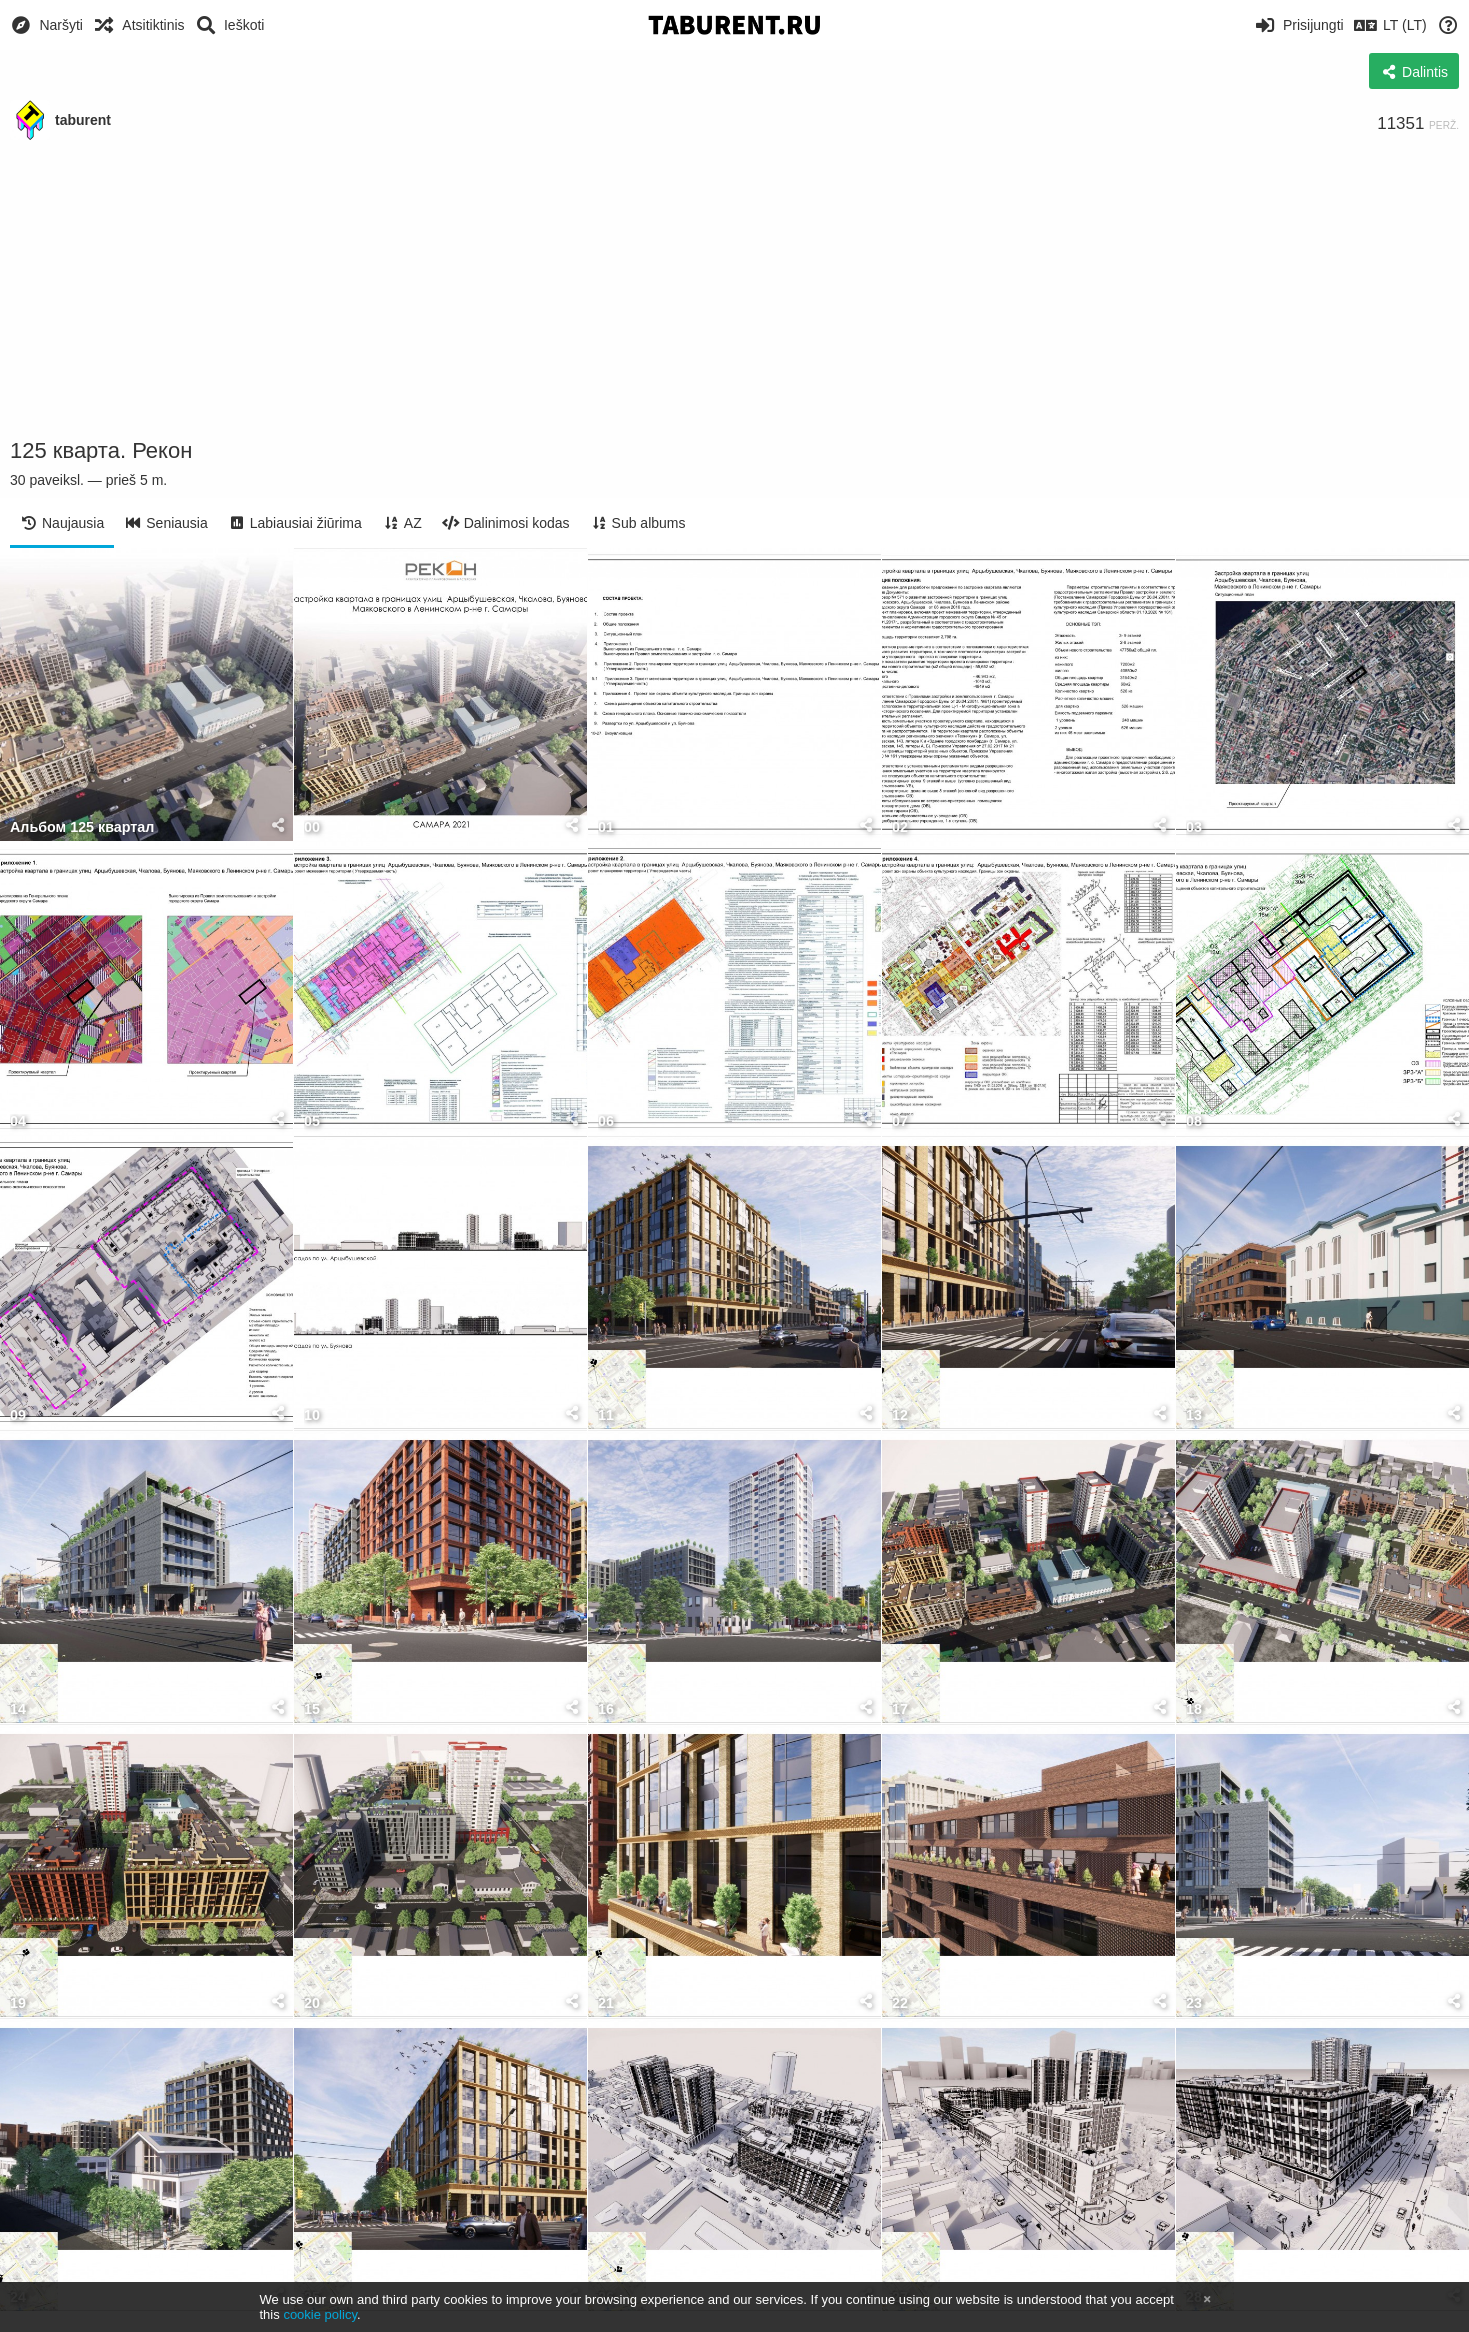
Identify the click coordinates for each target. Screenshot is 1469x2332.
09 (18, 1415)
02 (900, 827)
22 (900, 2003)
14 (18, 1709)
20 (312, 2003)
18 (1194, 1709)
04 (18, 1121)
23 (1194, 2003)
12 (900, 1415)
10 (312, 1415)
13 (1194, 1415)
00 (312, 827)
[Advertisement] (735, 290)
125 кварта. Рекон (101, 450)
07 (900, 1121)
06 (606, 1121)
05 (312, 1121)
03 (1194, 827)
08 (1194, 1121)
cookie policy (320, 2314)
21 (606, 2003)
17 (900, 1709)
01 (606, 827)
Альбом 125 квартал (82, 827)
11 (606, 1415)
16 (606, 1709)
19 (18, 2003)
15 (312, 1709)
